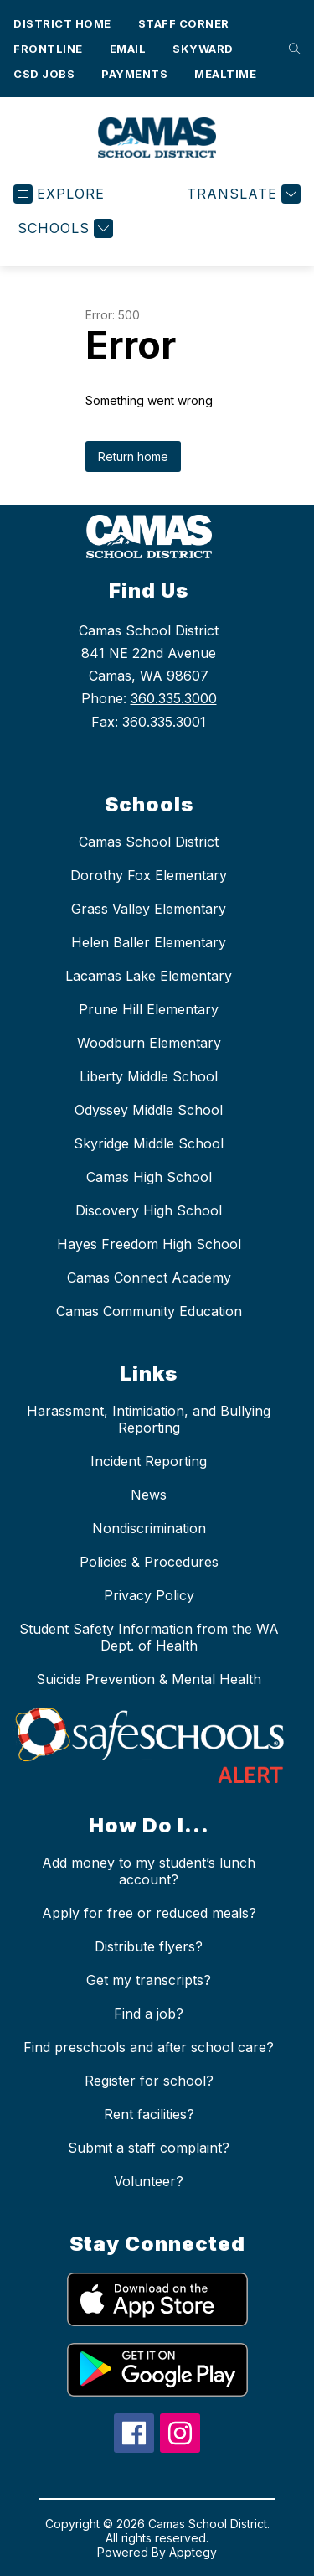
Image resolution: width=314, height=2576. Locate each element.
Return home (133, 456)
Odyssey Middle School (149, 1109)
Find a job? (148, 2013)
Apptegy (193, 2552)
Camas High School (149, 1177)
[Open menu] (59, 194)
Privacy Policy (149, 1595)
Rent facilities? (149, 2114)
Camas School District (149, 841)
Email (128, 48)
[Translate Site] (242, 194)
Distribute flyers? (149, 1946)
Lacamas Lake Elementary (148, 975)
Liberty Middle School (149, 1076)
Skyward (203, 48)
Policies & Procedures (149, 1561)
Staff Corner (183, 23)
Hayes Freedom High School (149, 1244)
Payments (134, 73)
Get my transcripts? (148, 1980)
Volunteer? (148, 2181)
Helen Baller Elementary (148, 942)
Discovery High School (148, 1210)
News (149, 1494)
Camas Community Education (149, 1311)
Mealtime (225, 73)
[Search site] (291, 49)
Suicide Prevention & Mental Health (148, 1679)
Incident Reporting (148, 1461)
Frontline (48, 48)
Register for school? (149, 2080)
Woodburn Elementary (149, 1042)
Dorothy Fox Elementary (148, 875)
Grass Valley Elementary (148, 908)
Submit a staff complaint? (148, 2147)
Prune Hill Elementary (149, 1009)
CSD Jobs (44, 73)
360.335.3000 (174, 698)
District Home (62, 23)
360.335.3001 (164, 721)
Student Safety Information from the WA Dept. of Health (149, 1637)
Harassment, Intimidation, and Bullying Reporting (148, 1419)
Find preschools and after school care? (148, 2047)
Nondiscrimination (149, 1528)
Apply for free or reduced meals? (149, 1913)
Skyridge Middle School (149, 1143)
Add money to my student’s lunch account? (148, 1871)
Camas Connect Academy (149, 1277)
